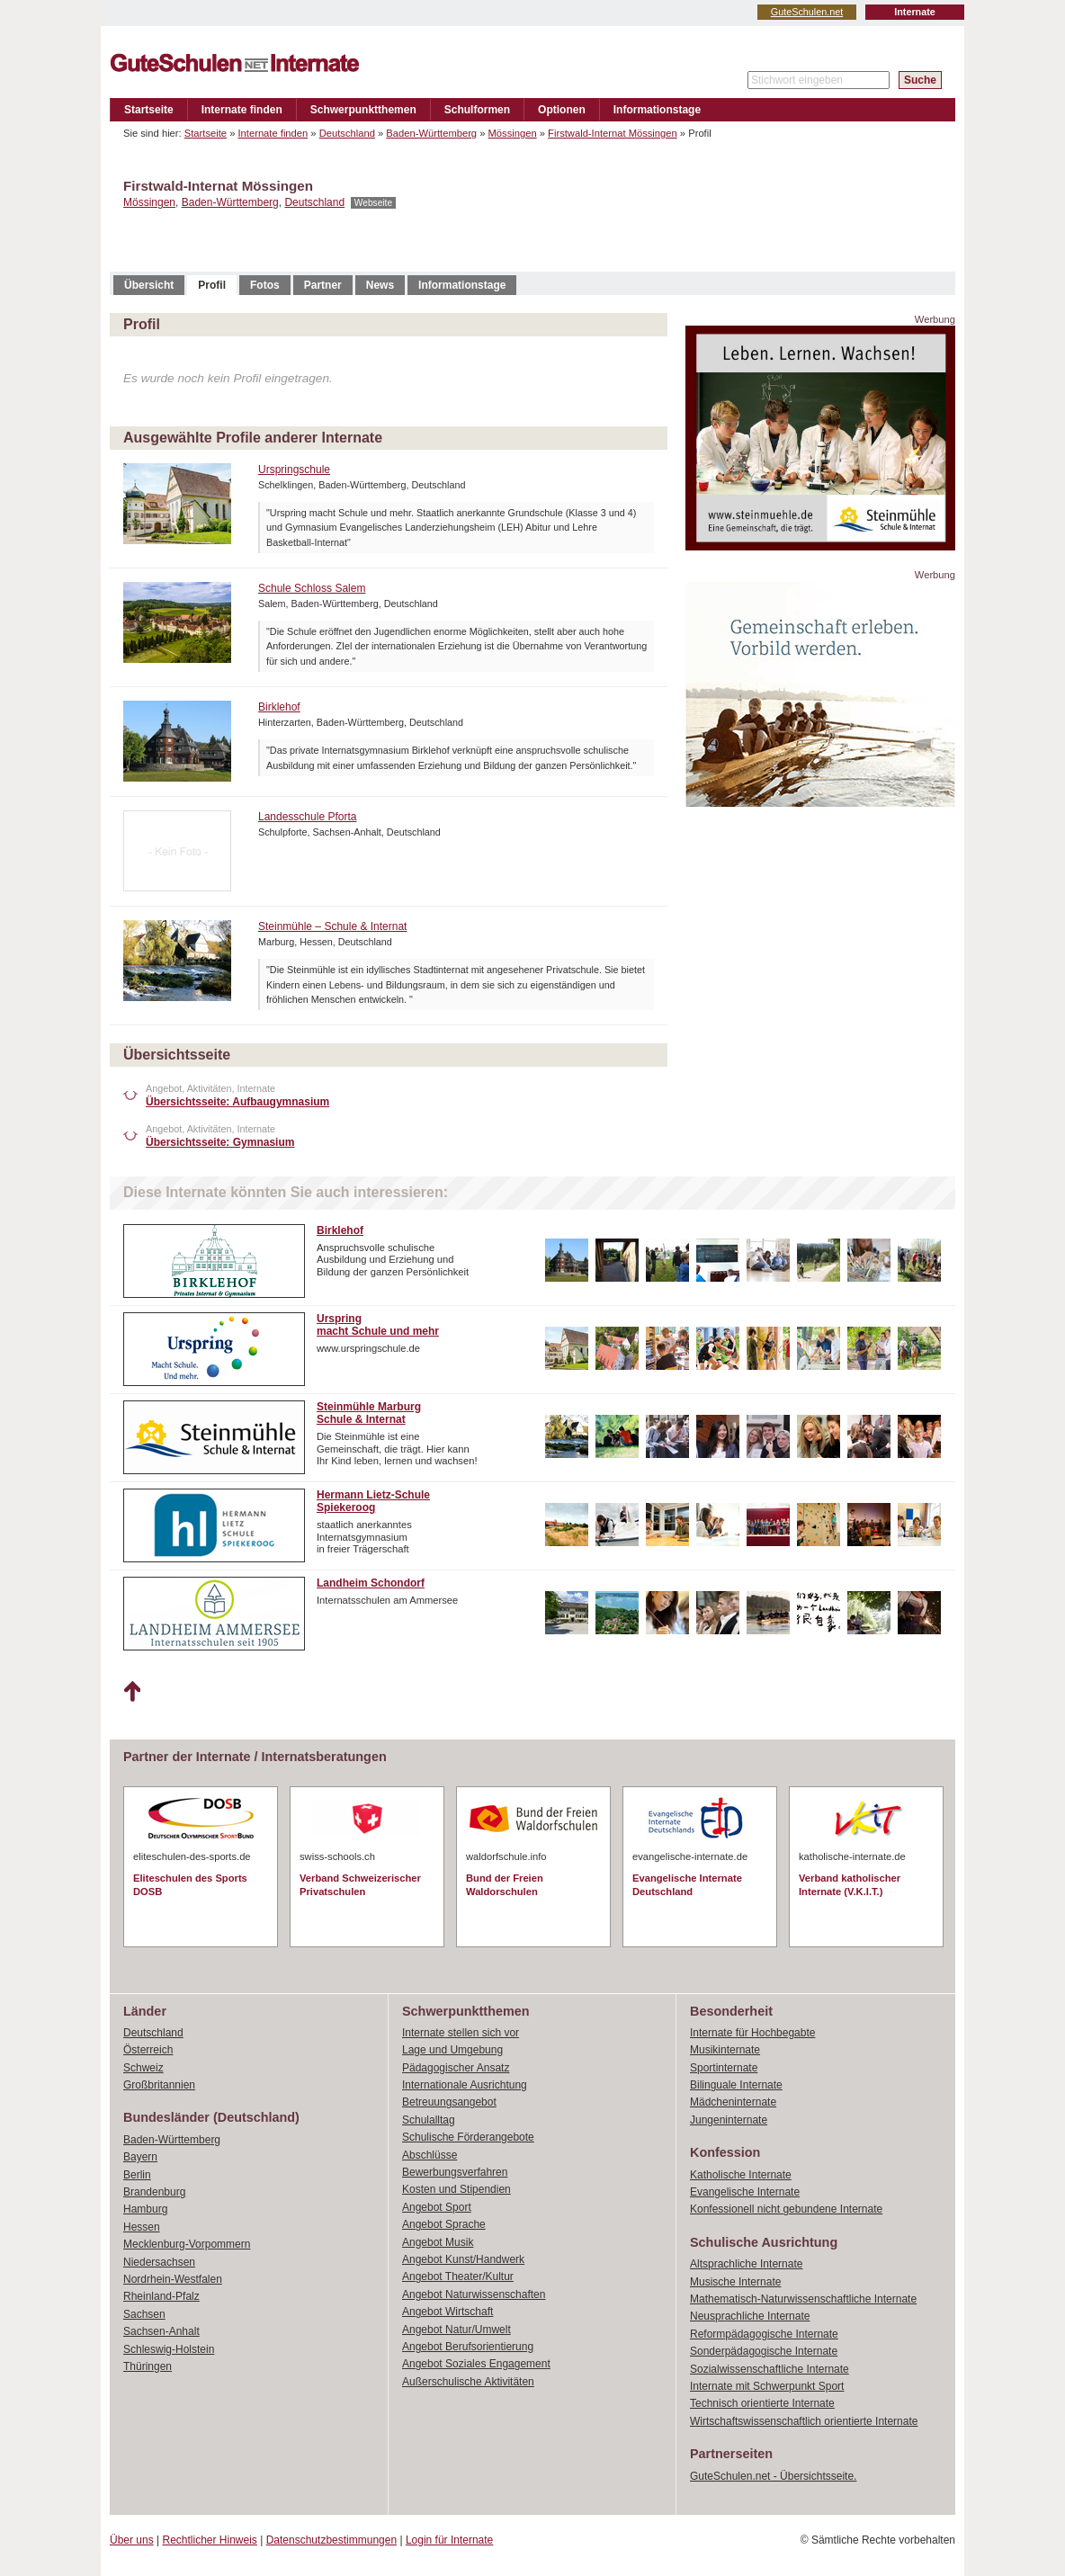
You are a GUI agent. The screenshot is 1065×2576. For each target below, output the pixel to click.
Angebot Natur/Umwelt (456, 2329)
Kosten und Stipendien (456, 2189)
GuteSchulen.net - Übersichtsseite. (773, 2476)
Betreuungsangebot (449, 2102)
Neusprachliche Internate (750, 2316)
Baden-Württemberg (431, 133)
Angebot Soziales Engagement (476, 2363)
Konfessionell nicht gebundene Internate (786, 2209)
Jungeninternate (728, 2120)
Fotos (265, 285)
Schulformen (477, 109)
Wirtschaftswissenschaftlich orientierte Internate (803, 2421)
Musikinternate (725, 2050)
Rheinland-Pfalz (161, 2296)
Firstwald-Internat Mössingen (612, 133)
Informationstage (657, 109)
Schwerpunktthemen (363, 109)
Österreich (148, 2050)
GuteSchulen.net (807, 11)
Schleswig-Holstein (168, 2349)
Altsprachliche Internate (746, 2264)
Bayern (140, 2157)
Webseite (373, 203)
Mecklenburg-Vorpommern (186, 2244)
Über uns (132, 2540)
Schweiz (143, 2068)
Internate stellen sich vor (460, 2032)
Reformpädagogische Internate (764, 2334)
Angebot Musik (437, 2242)
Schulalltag (428, 2120)
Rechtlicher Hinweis (210, 2540)
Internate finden (241, 109)
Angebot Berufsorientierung (467, 2346)
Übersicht (149, 285)
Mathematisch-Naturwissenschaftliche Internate (803, 2299)
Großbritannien (159, 2085)
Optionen (562, 109)
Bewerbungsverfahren (454, 2172)
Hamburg (145, 2209)
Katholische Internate (741, 2175)
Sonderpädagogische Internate (763, 2351)
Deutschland (347, 133)
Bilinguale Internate (736, 2085)
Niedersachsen (159, 2262)
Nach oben (131, 1692)
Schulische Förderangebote (468, 2137)
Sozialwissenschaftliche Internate (769, 2369)
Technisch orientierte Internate (762, 2403)
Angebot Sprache (444, 2224)
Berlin (137, 2175)
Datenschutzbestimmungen (331, 2540)
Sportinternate (723, 2068)
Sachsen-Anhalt (161, 2331)
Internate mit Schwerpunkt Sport (767, 2386)
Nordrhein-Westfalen (172, 2279)
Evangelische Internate (745, 2192)
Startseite (149, 109)
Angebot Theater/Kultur (458, 2276)
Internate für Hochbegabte (752, 2032)
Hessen (141, 2227)
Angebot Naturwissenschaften (473, 2294)
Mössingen (512, 133)
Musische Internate (735, 2282)
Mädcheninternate (733, 2102)
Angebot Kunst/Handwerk (463, 2259)
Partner (323, 285)
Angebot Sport (436, 2207)
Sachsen (144, 2314)
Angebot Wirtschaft (447, 2311)
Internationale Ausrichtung (464, 2085)
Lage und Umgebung (452, 2050)
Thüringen (147, 2366)
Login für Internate (449, 2540)
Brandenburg (154, 2192)
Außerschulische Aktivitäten (468, 2381)
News (380, 285)
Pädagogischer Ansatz (455, 2068)
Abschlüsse (429, 2155)
